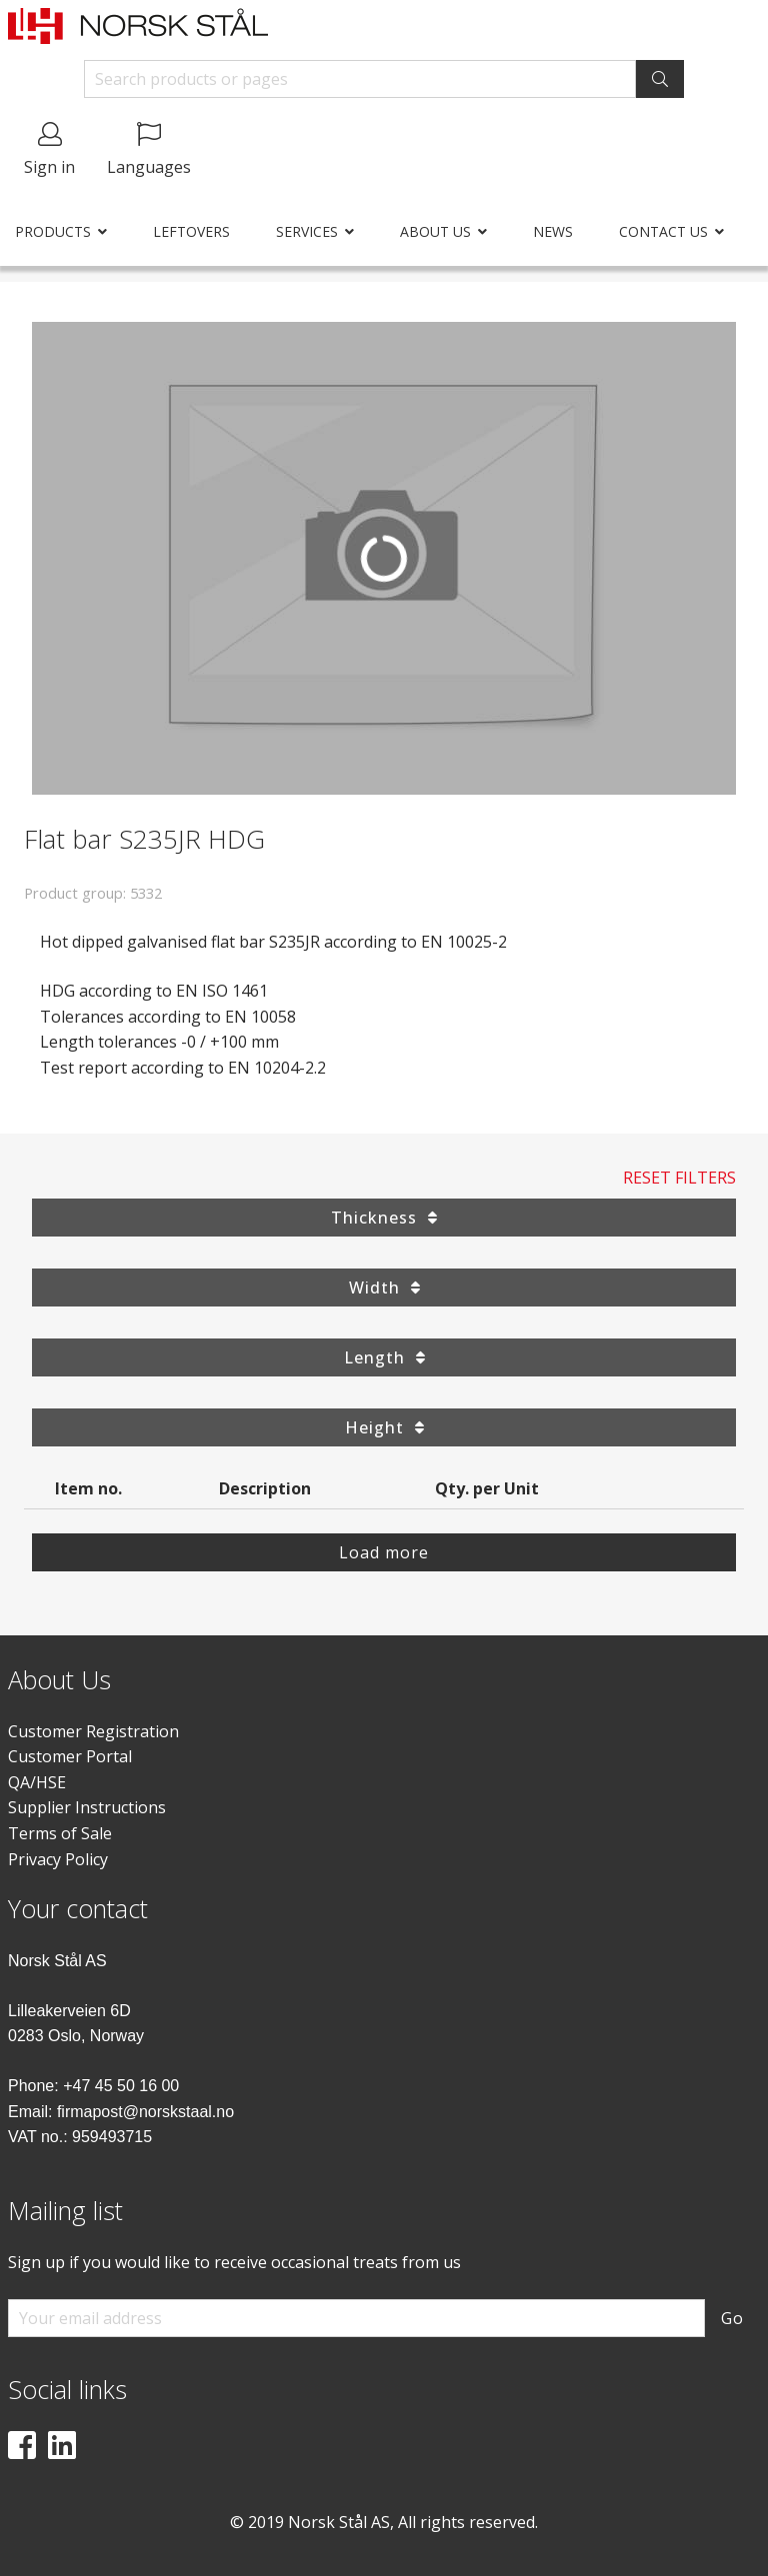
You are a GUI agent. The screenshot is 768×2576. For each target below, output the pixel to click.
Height (384, 1427)
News (553, 231)
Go (732, 2318)
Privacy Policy (58, 1859)
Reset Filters (679, 1178)
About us (435, 231)
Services (307, 231)
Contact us (663, 231)
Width (384, 1287)
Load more (384, 1552)
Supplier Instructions (87, 1807)
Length (384, 1357)
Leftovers (191, 231)
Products (53, 231)
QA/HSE (37, 1782)
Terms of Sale (60, 1833)
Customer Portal (70, 1756)
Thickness (384, 1218)
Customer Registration (93, 1731)
